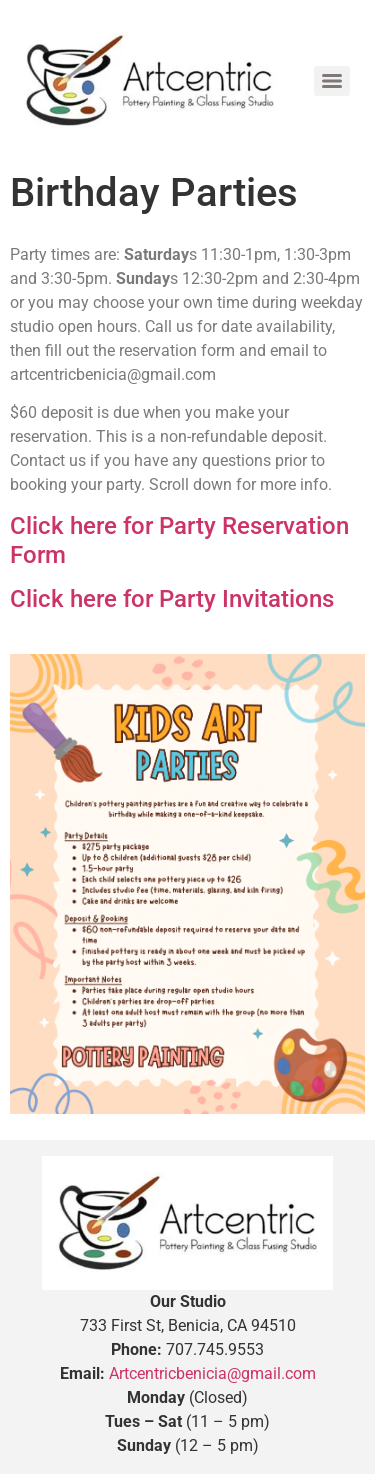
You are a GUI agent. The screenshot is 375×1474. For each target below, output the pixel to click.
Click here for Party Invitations (172, 599)
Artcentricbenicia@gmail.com (212, 1373)
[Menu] (332, 81)
